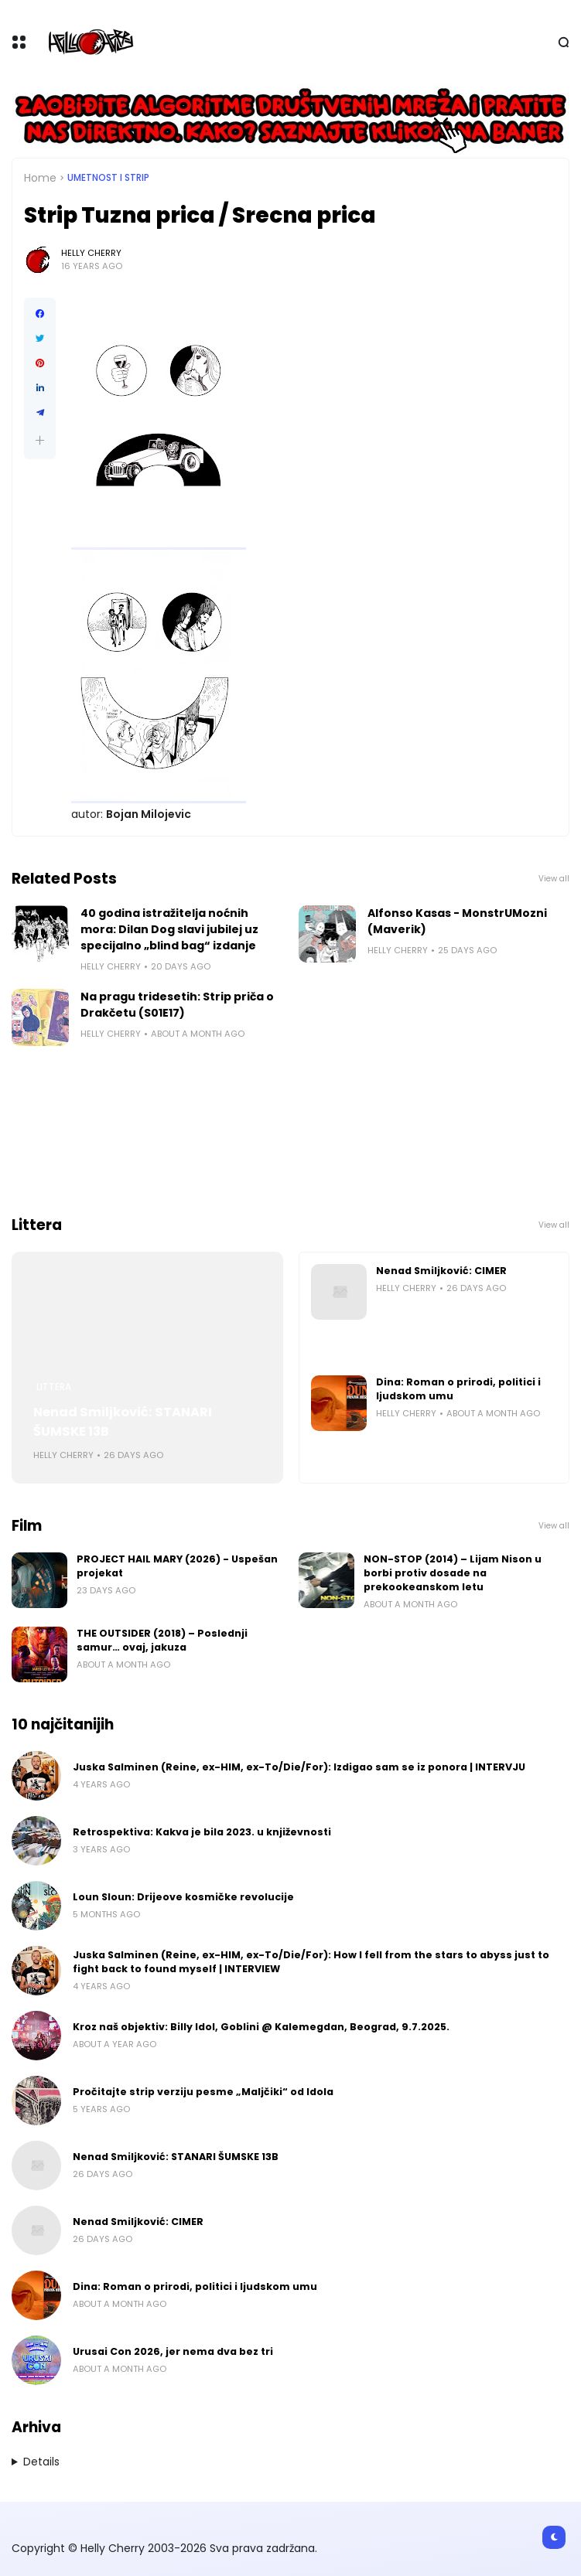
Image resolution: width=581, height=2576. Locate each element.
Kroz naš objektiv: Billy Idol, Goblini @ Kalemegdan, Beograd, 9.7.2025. (261, 2026)
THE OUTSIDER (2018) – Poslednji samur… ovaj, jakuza (162, 1640)
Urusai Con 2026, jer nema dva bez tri (173, 2351)
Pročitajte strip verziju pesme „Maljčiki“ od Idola (203, 2091)
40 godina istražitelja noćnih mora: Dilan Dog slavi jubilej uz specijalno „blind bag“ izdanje (169, 929)
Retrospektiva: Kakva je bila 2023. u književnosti (202, 1831)
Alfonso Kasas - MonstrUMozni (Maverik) (457, 921)
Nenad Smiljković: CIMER (441, 1270)
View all (553, 878)
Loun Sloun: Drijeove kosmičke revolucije (183, 1896)
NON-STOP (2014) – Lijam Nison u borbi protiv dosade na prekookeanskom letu (453, 1572)
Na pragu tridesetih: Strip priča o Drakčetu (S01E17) (177, 1005)
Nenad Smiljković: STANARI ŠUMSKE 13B (122, 1421)
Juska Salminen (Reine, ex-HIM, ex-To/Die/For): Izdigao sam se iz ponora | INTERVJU (299, 1767)
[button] (40, 440)
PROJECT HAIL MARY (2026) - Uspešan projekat (177, 1565)
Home (40, 178)
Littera (53, 1387)
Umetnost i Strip (108, 178)
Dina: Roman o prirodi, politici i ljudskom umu (458, 1388)
